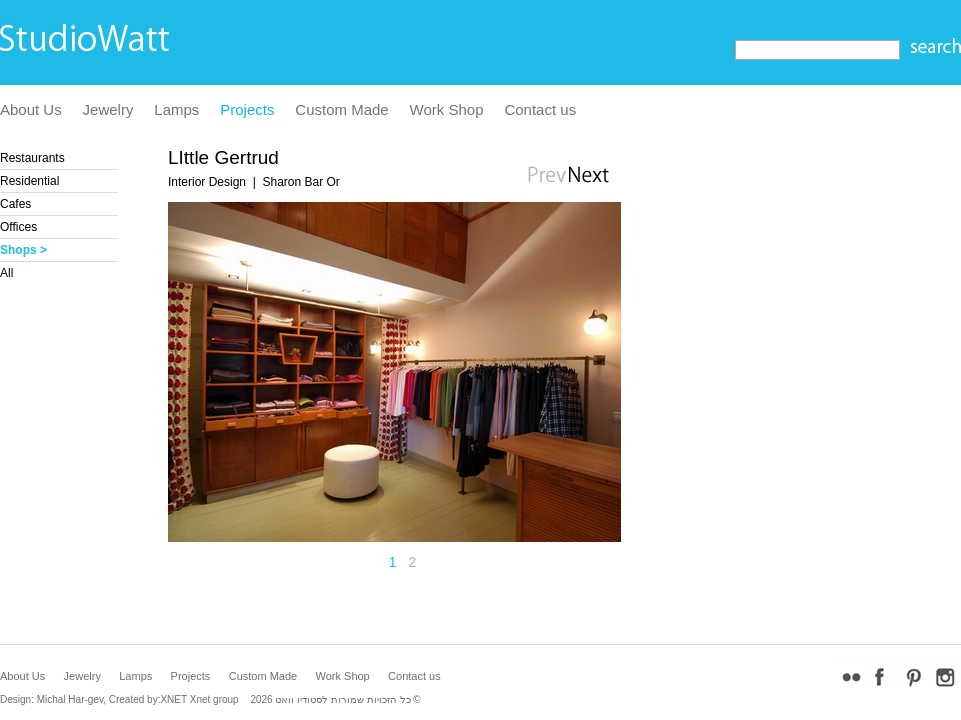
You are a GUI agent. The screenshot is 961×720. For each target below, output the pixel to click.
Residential (29, 181)
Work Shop (447, 109)
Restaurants (32, 158)
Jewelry (108, 109)
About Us (31, 109)
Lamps (176, 109)
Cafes (15, 204)
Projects (247, 109)
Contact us (540, 109)
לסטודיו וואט (301, 699)
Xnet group (214, 699)
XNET (173, 699)
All (6, 273)
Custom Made (341, 109)
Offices (18, 227)
